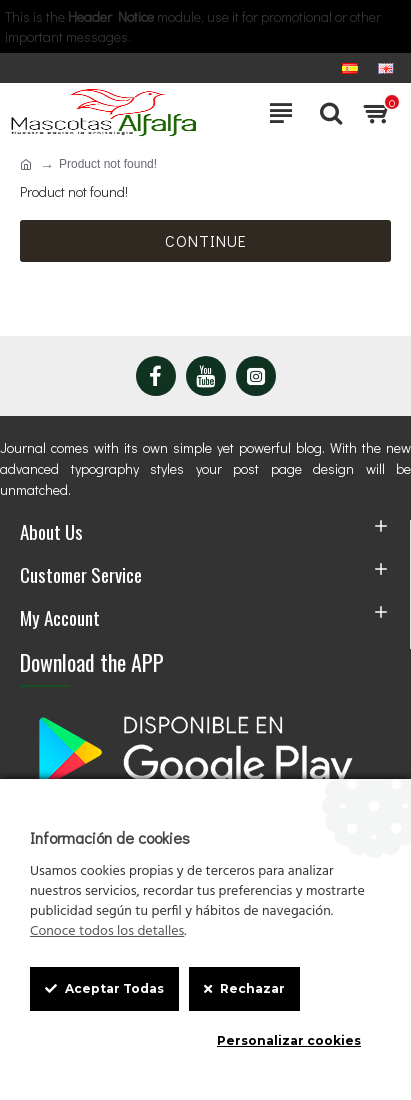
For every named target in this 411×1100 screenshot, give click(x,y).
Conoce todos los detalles (107, 932)
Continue (206, 240)
